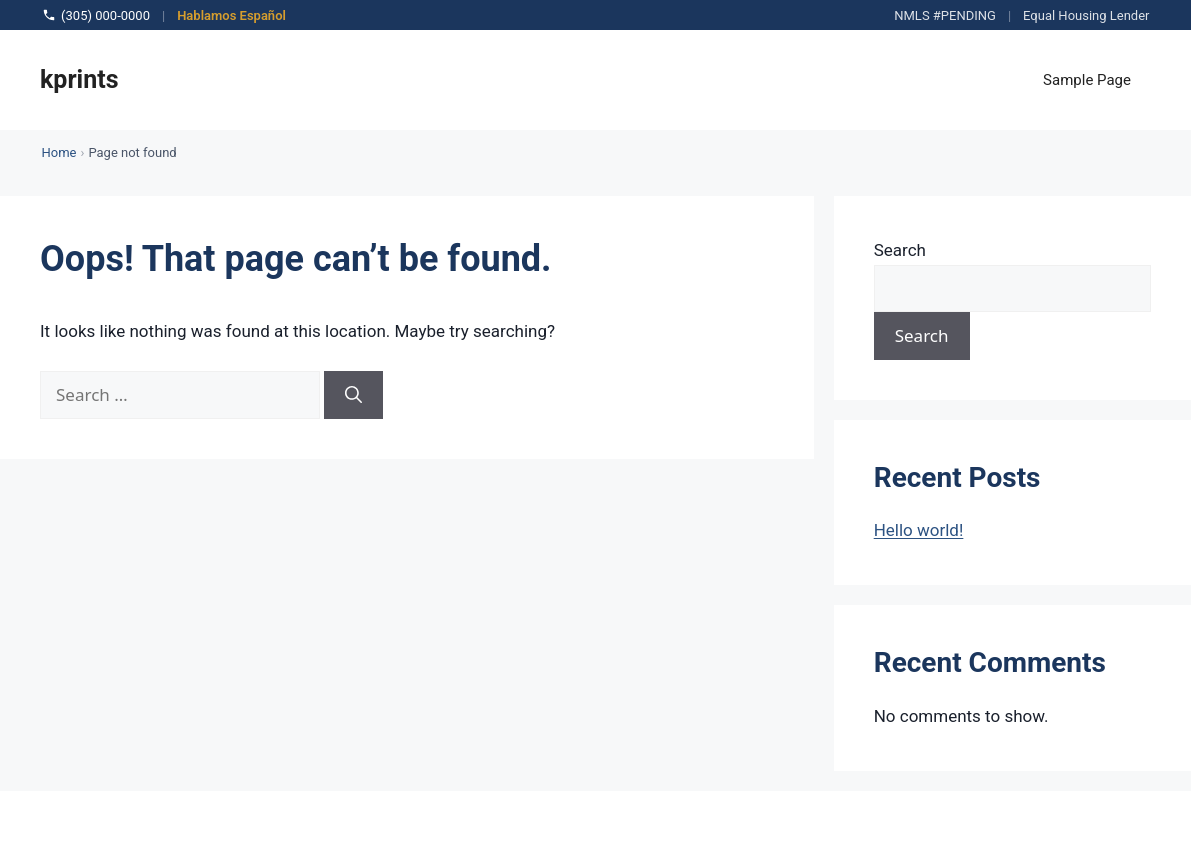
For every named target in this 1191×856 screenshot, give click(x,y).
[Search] (353, 395)
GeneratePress (684, 823)
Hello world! (919, 530)
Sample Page (1087, 80)
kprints (79, 79)
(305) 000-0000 (96, 15)
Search (900, 250)
